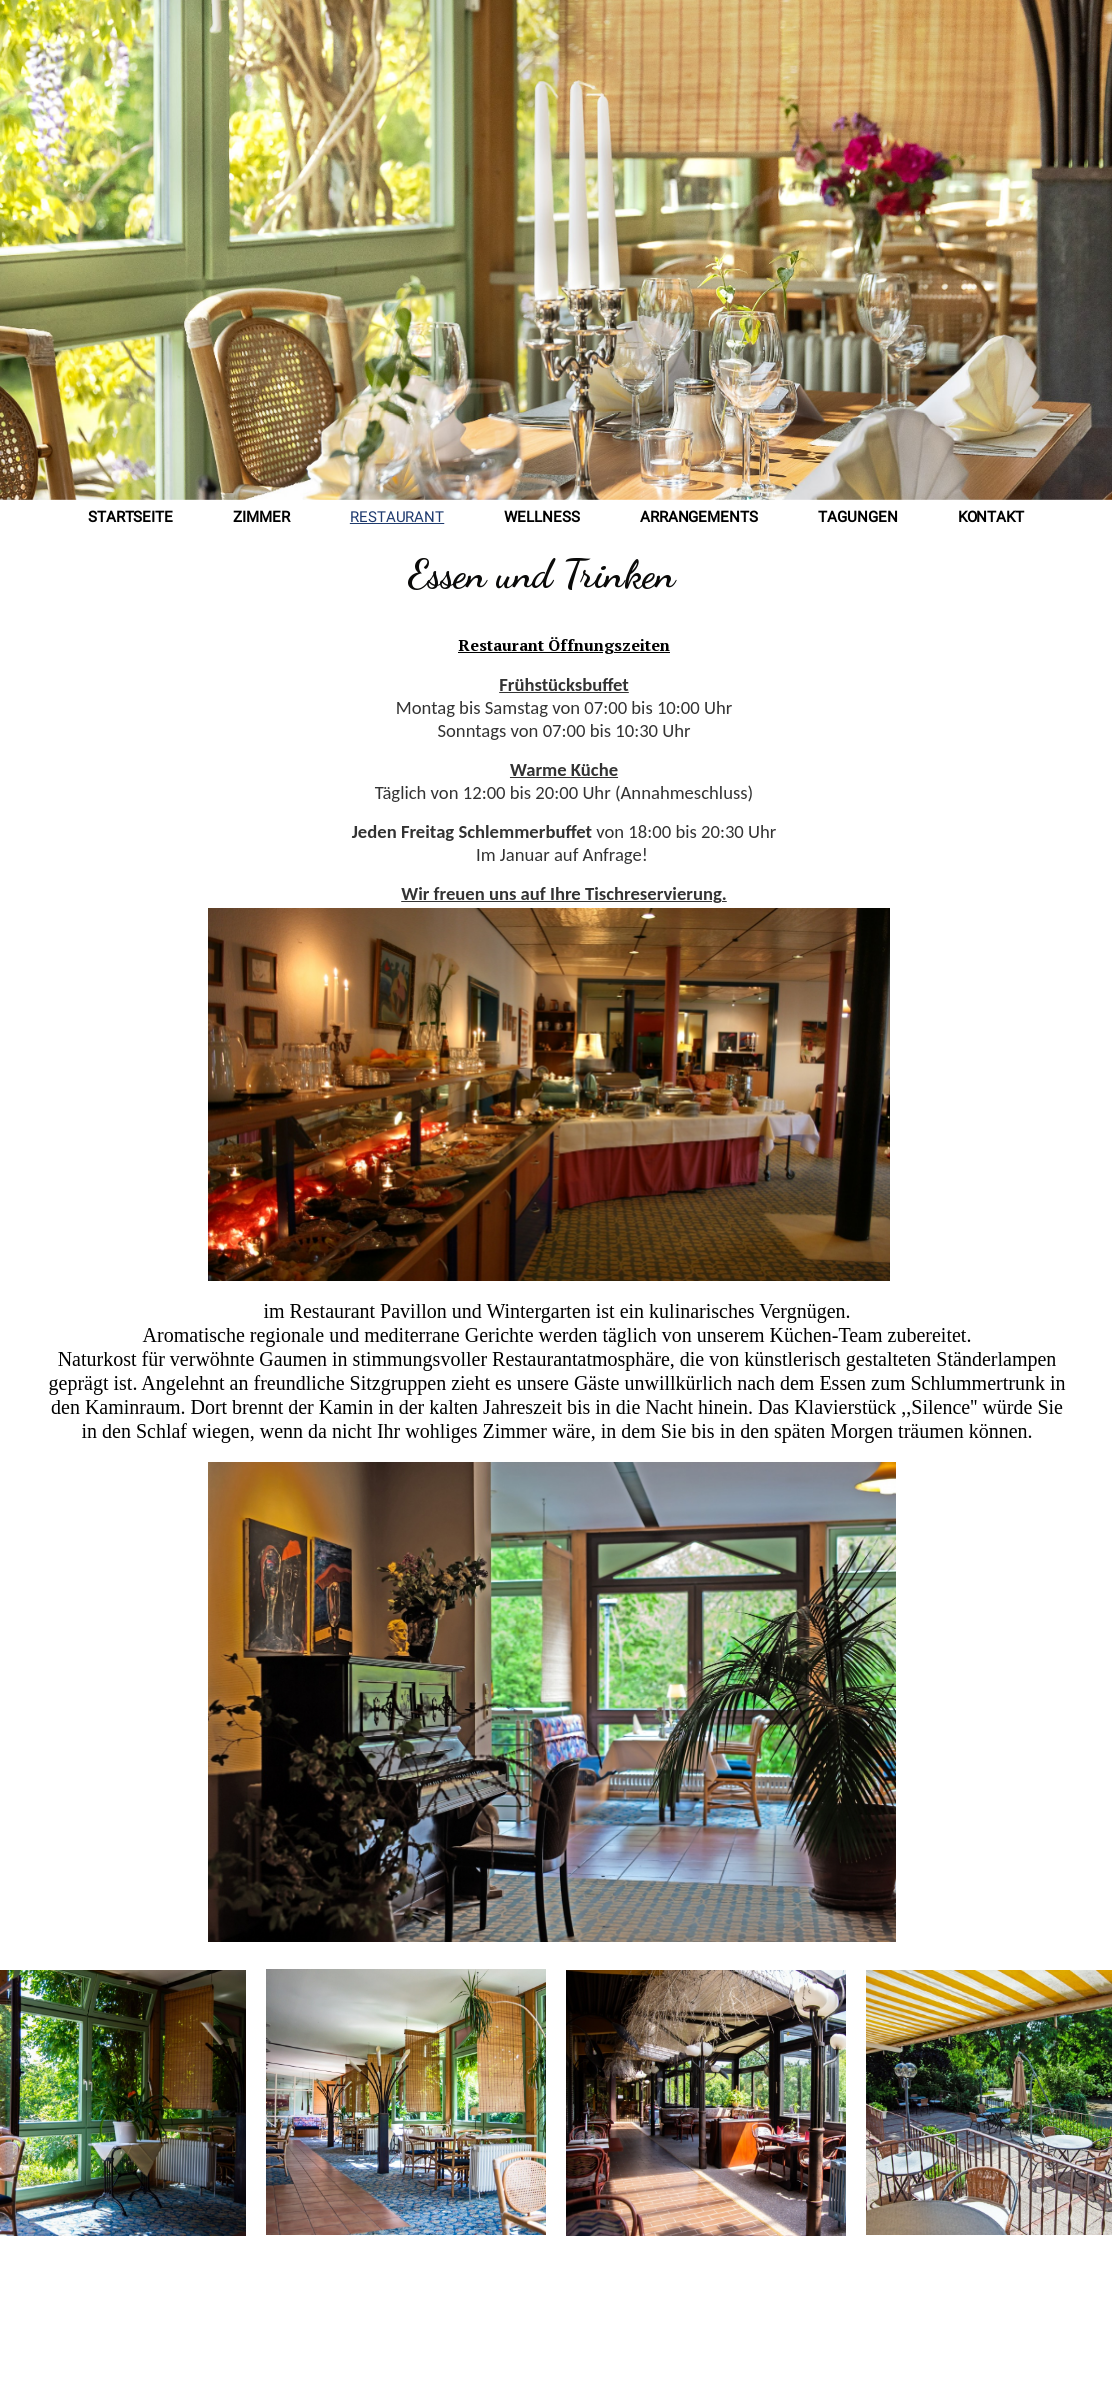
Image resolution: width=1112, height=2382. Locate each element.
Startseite (130, 518)
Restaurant (397, 518)
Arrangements (699, 518)
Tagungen (858, 518)
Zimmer (261, 518)
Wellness (542, 518)
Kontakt (991, 518)
